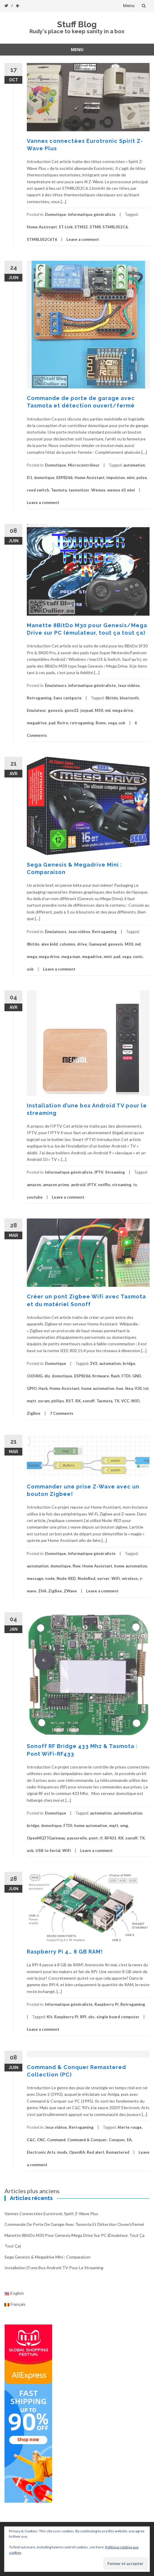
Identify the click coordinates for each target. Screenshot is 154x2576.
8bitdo (111, 698)
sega (112, 722)
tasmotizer (79, 490)
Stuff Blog (77, 24)
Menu (129, 5)
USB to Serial (47, 1850)
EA (129, 2139)
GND (136, 1376)
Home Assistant (42, 227)
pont (93, 1838)
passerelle (77, 1838)
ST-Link (66, 227)
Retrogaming (39, 698)
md (108, 710)
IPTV (98, 1172)
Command (56, 2139)
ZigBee (34, 1413)
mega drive (122, 710)
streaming (121, 1184)
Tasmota (59, 490)
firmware (100, 1376)
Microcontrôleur (83, 465)
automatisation (127, 1813)
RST (70, 1400)
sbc (91, 2016)
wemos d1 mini (121, 490)
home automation (97, 1388)
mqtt (31, 1400)
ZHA (42, 1591)
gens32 (72, 710)
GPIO (32, 1388)
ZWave (70, 1591)
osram (43, 1400)
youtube (35, 1197)
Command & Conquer (87, 2139)
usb (122, 722)
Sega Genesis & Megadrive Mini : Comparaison (47, 2256)
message (35, 1578)
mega (32, 956)
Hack (43, 1388)
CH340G (35, 1376)
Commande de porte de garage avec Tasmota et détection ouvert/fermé (74, 2224)
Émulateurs (55, 685)
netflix (104, 1184)
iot (146, 1388)
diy (47, 1376)
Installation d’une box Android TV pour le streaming (53, 2267)
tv (135, 1184)
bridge (129, 1363)
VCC (125, 1400)
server (103, 1578)
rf (101, 1838)
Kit (49, 2016)
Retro (62, 722)
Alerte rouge (129, 2127)
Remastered (117, 2152)
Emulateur (36, 710)
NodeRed (86, 1578)
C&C (31, 2139)
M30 (99, 710)
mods (62, 2152)
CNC (41, 2139)
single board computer (118, 2016)
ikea (129, 1388)
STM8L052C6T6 (42, 239)
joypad (86, 710)
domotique (44, 477)
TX (116, 1400)
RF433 (110, 1838)
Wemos (98, 490)
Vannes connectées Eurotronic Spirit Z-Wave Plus (51, 2213)
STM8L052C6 (115, 227)
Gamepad (97, 944)
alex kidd (49, 944)
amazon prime (56, 1184)
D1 (29, 477)
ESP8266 (64, 477)
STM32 (81, 227)
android (78, 1184)
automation (134, 465)
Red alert (95, 2152)
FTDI (126, 1376)
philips (57, 1400)
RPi (83, 2016)
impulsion (115, 477)
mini (131, 477)
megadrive (37, 722)
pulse (141, 477)
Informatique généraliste (92, 214)
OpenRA (77, 2152)
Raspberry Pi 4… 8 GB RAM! (65, 1951)
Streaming (115, 1172)
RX (78, 1400)
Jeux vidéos (129, 685)
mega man (70, 956)
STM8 (95, 227)
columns (67, 944)
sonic (138, 956)
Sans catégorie (67, 698)
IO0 (138, 1388)
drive (82, 944)
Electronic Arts (41, 2152)
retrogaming (82, 722)
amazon (34, 1184)
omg (124, 1825)
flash (115, 1376)
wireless (130, 1578)
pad (52, 722)
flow (76, 1566)
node (50, 1578)
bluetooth (129, 698)
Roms (101, 722)
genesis (55, 710)
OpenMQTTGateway (46, 1838)
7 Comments (61, 1413)
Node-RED (66, 1578)
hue (119, 1388)
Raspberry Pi (106, 2004)
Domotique (55, 214)
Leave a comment (82, 239)
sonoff (89, 1400)
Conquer (117, 2139)
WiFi (135, 1400)
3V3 (93, 1363)
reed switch (38, 490)
